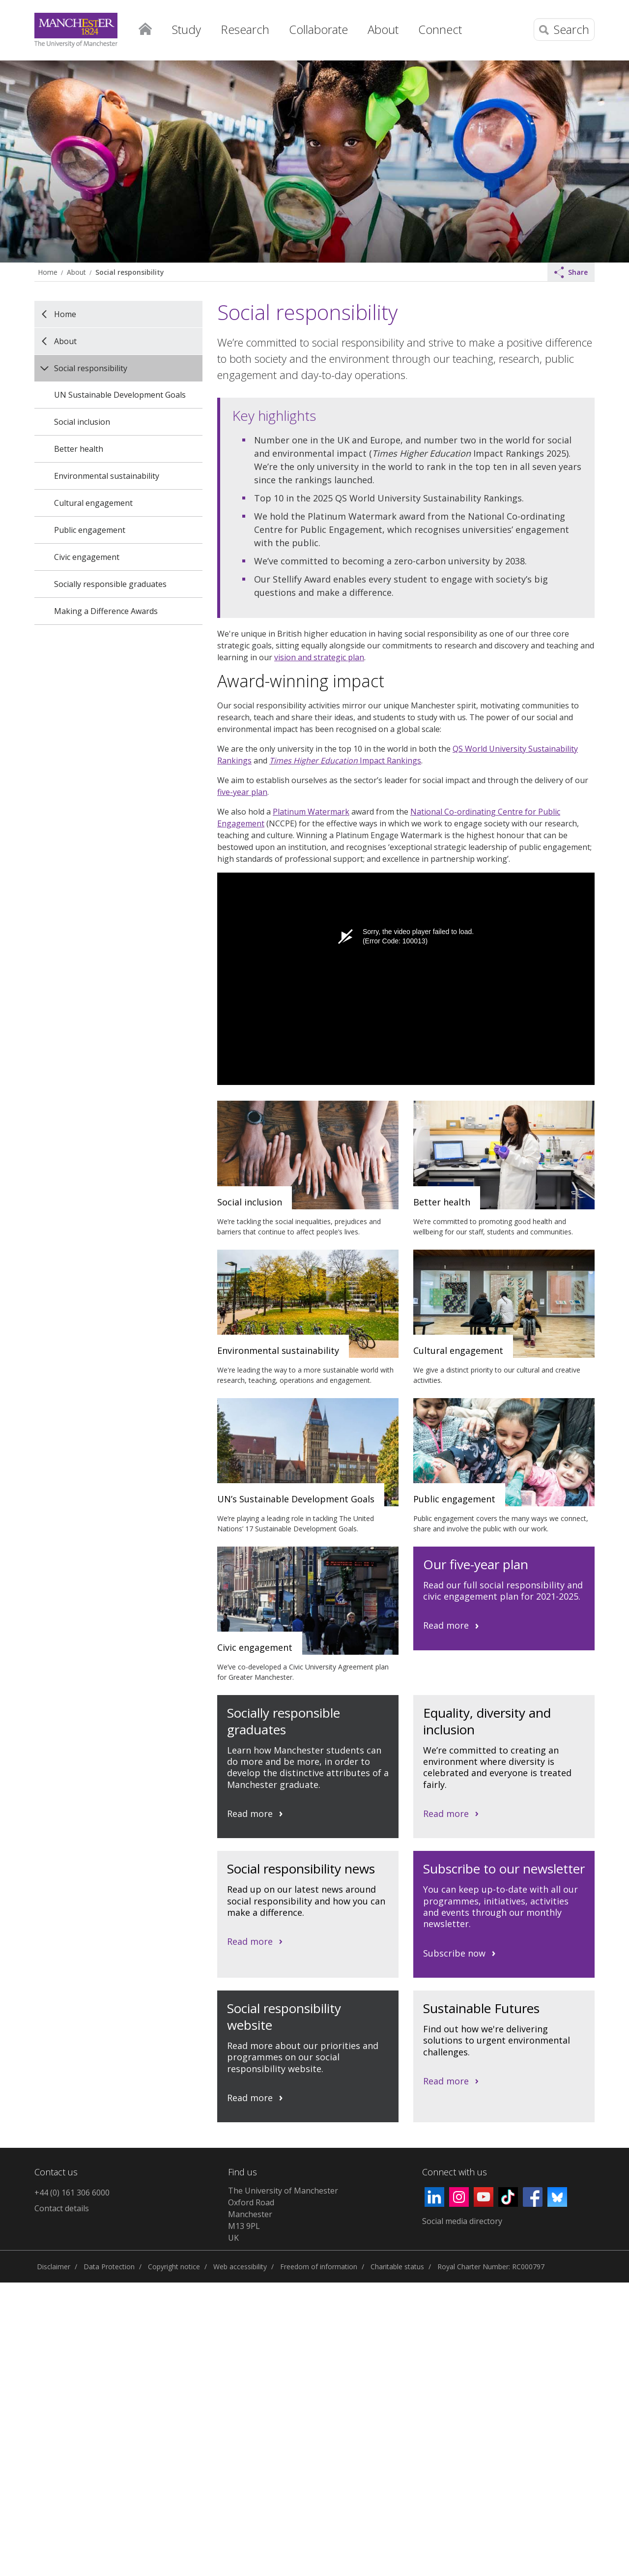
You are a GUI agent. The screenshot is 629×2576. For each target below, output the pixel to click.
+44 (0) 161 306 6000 (72, 2192)
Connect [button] (440, 29)
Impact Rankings (345, 760)
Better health (78, 448)
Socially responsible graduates (110, 584)
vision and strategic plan (319, 657)
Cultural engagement (93, 503)
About (76, 272)
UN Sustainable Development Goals (120, 394)
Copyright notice (174, 2266)
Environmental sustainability (106, 475)
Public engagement (89, 530)
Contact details (61, 2208)
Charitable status (397, 2266)
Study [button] (186, 29)
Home (145, 27)
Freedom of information (318, 2266)
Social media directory (462, 2221)
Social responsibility (129, 272)
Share (571, 272)
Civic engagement (86, 557)
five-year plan (242, 792)
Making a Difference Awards (106, 611)
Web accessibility (240, 2266)
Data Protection (109, 2266)
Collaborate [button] (318, 29)
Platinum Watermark (311, 811)
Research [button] (245, 29)
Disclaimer (53, 2266)
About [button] (383, 29)
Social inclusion (82, 421)
